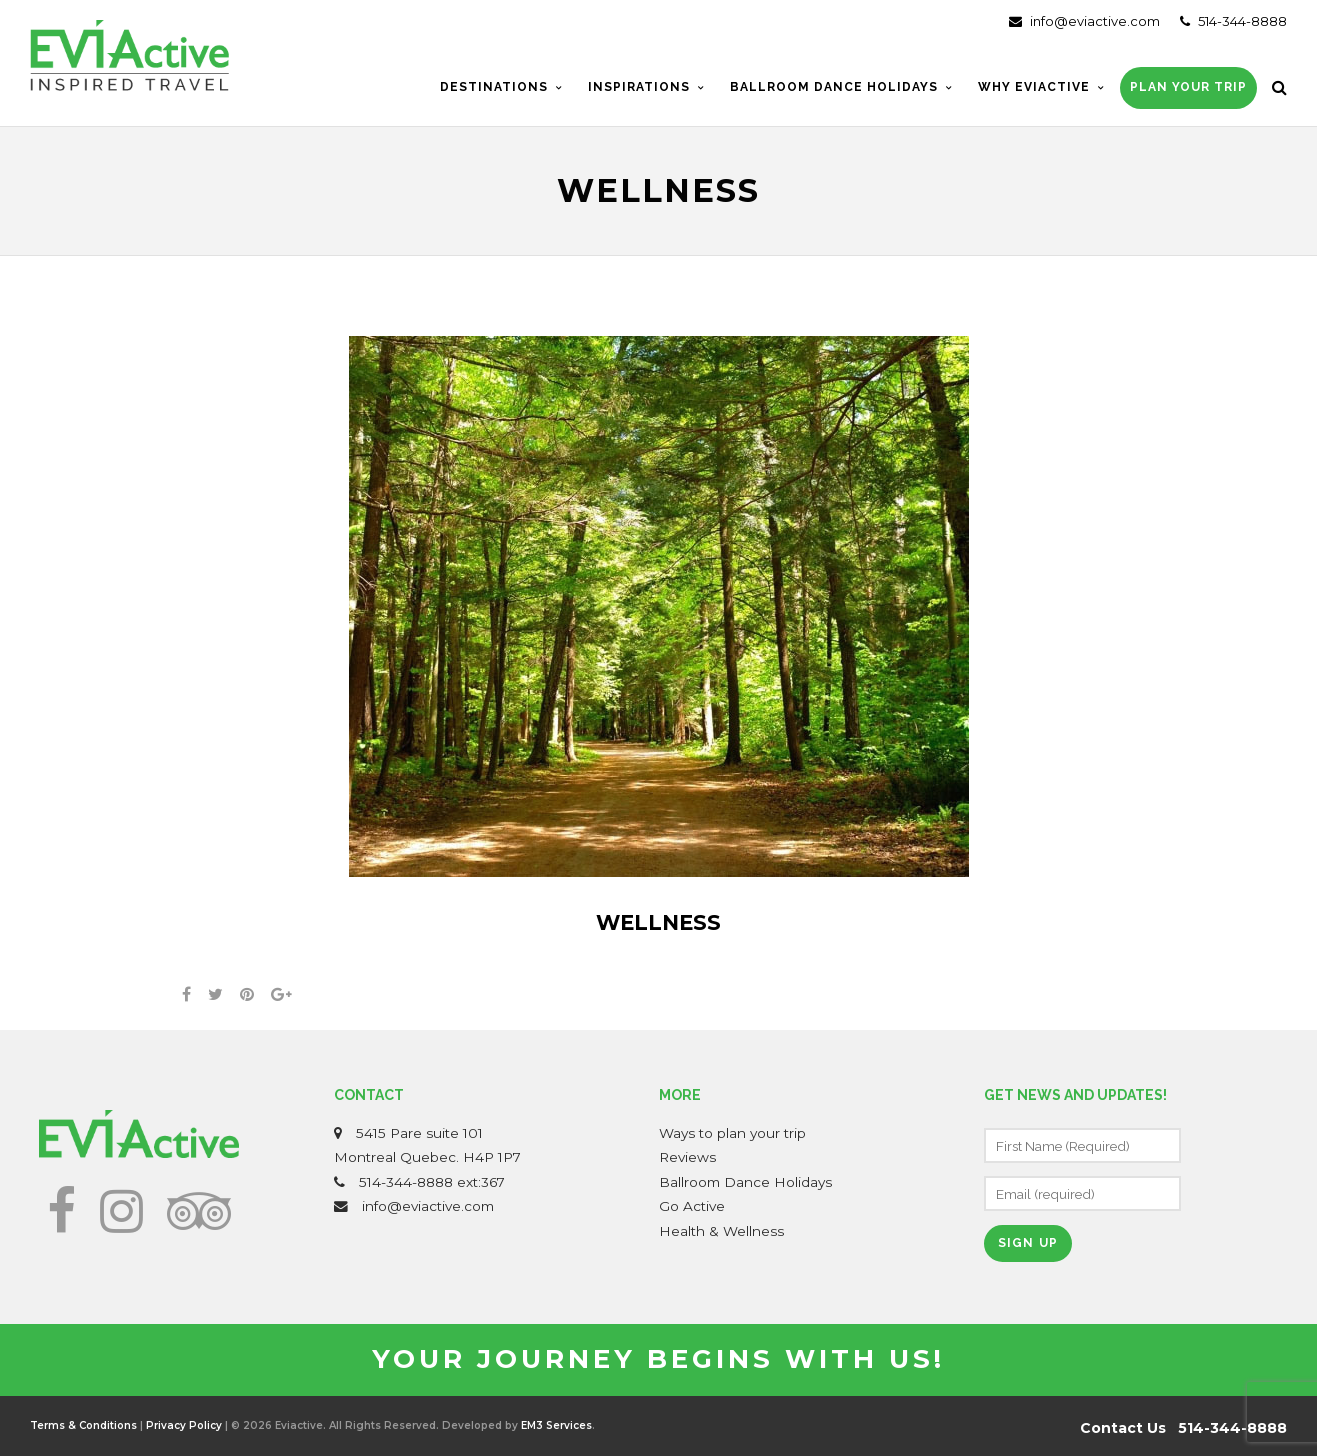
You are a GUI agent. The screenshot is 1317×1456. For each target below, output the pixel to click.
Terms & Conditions (83, 1425)
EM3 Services (556, 1425)
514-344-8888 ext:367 (432, 1182)
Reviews (687, 1157)
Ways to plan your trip (732, 1133)
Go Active (692, 1206)
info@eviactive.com (1084, 21)
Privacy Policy (184, 1425)
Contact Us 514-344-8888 (1183, 1428)
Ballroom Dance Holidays (745, 1182)
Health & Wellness (721, 1231)
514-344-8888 (1233, 21)
